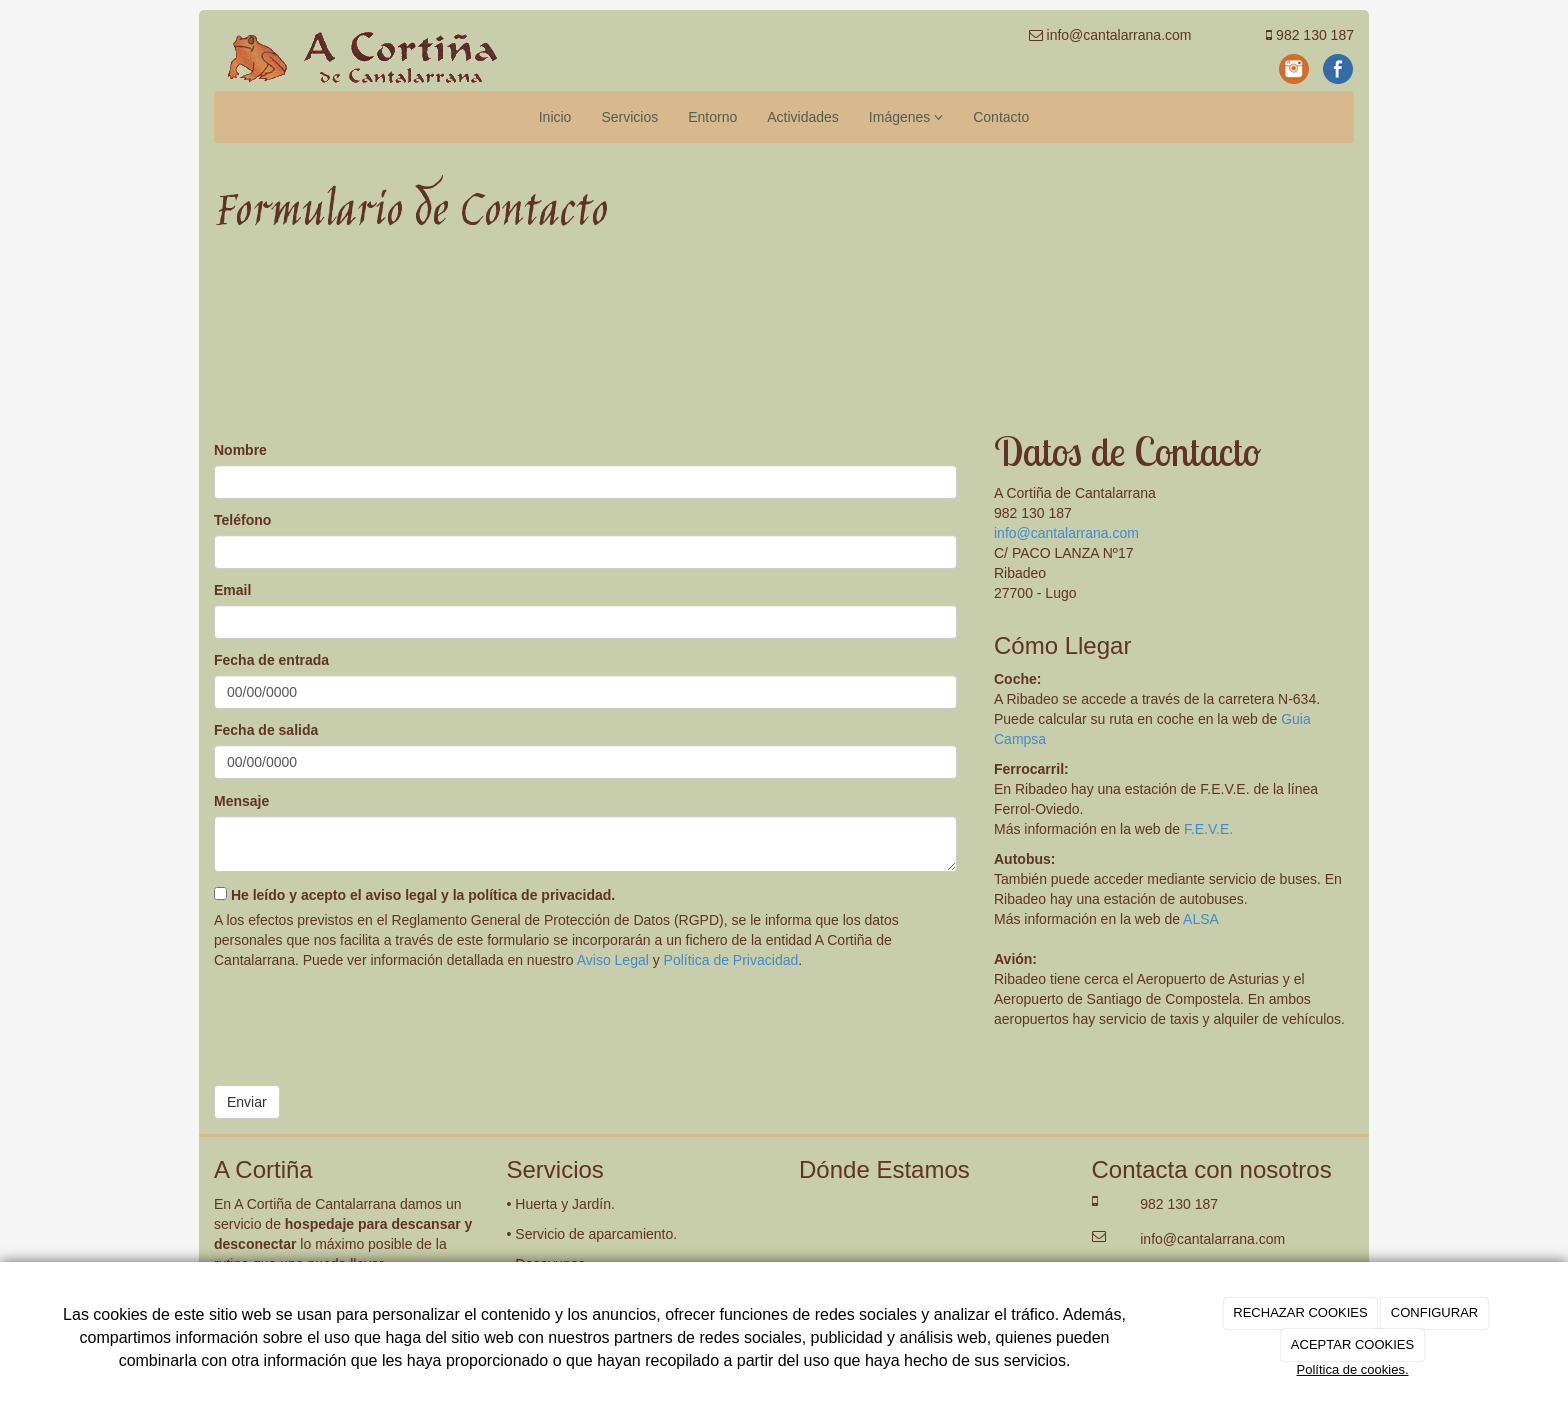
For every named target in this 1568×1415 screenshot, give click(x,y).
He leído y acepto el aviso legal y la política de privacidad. (414, 895)
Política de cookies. (1352, 1369)
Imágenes (906, 117)
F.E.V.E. (1208, 829)
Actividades (803, 117)
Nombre (240, 450)
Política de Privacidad (731, 960)
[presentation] (366, 1020)
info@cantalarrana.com (1066, 533)
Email (232, 590)
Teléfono (242, 520)
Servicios (629, 117)
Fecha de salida (266, 730)
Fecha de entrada (271, 660)
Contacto (1001, 117)
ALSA (1201, 919)
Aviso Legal (613, 960)
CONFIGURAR (1434, 1312)
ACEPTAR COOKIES (1352, 1344)
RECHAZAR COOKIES (1300, 1312)
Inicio (555, 117)
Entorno (712, 117)
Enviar (247, 1102)
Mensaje (241, 801)
